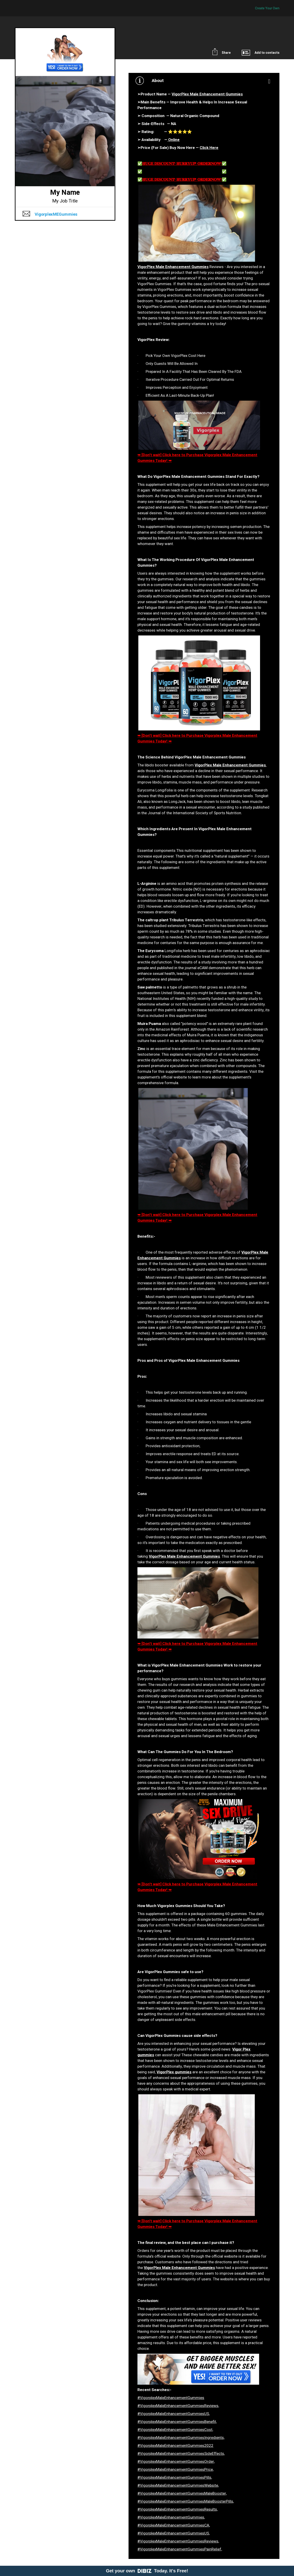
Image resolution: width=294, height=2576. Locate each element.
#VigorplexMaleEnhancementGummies (170, 2398)
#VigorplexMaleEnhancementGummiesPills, (174, 2477)
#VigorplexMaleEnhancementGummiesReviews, (178, 2406)
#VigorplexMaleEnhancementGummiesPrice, (175, 2469)
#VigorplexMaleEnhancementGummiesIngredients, (180, 2437)
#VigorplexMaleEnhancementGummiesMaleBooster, (182, 2493)
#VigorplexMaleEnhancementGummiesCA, (173, 2525)
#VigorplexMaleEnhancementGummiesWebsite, (178, 2485)
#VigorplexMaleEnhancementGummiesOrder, (176, 2461)
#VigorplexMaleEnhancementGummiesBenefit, (177, 2422)
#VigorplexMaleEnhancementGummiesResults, (177, 2509)
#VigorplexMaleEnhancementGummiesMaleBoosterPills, (185, 2501)
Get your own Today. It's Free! (147, 2570)
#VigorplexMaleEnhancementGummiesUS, (173, 2414)
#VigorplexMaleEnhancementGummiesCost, (175, 2430)
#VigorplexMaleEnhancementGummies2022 (175, 2445)
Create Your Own (267, 8)
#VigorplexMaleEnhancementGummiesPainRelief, (179, 2549)
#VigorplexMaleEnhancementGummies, (171, 2517)
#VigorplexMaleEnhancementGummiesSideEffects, (181, 2453)
